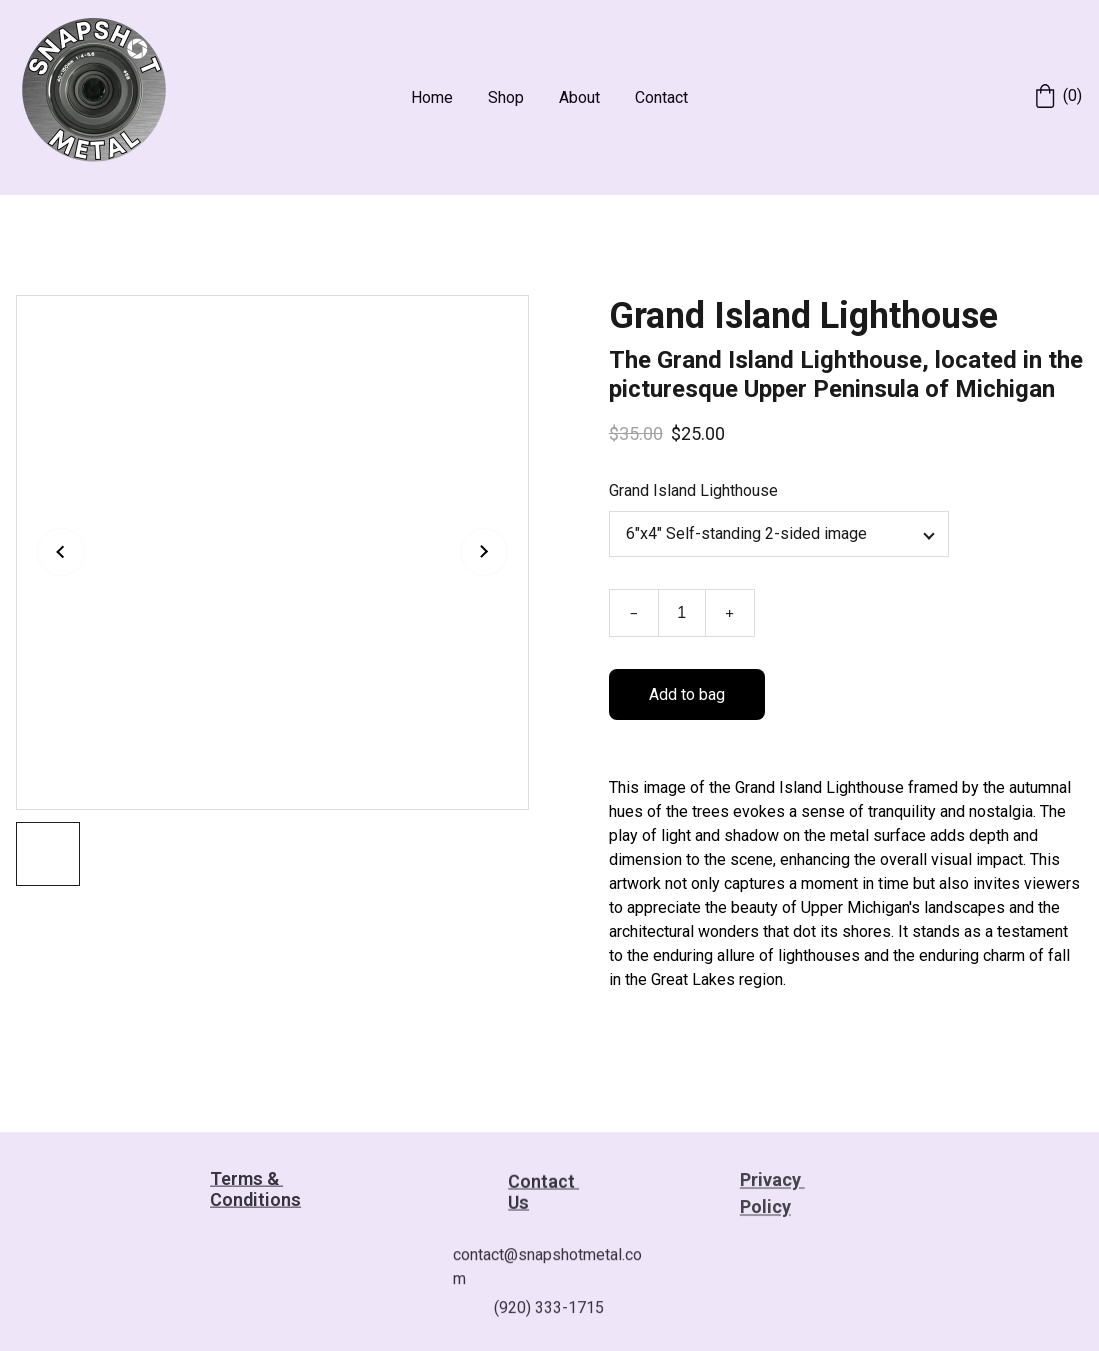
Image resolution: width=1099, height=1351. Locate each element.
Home (432, 97)
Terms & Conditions (255, 1191)
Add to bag (687, 696)
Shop (506, 97)
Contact (661, 97)
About (579, 97)
